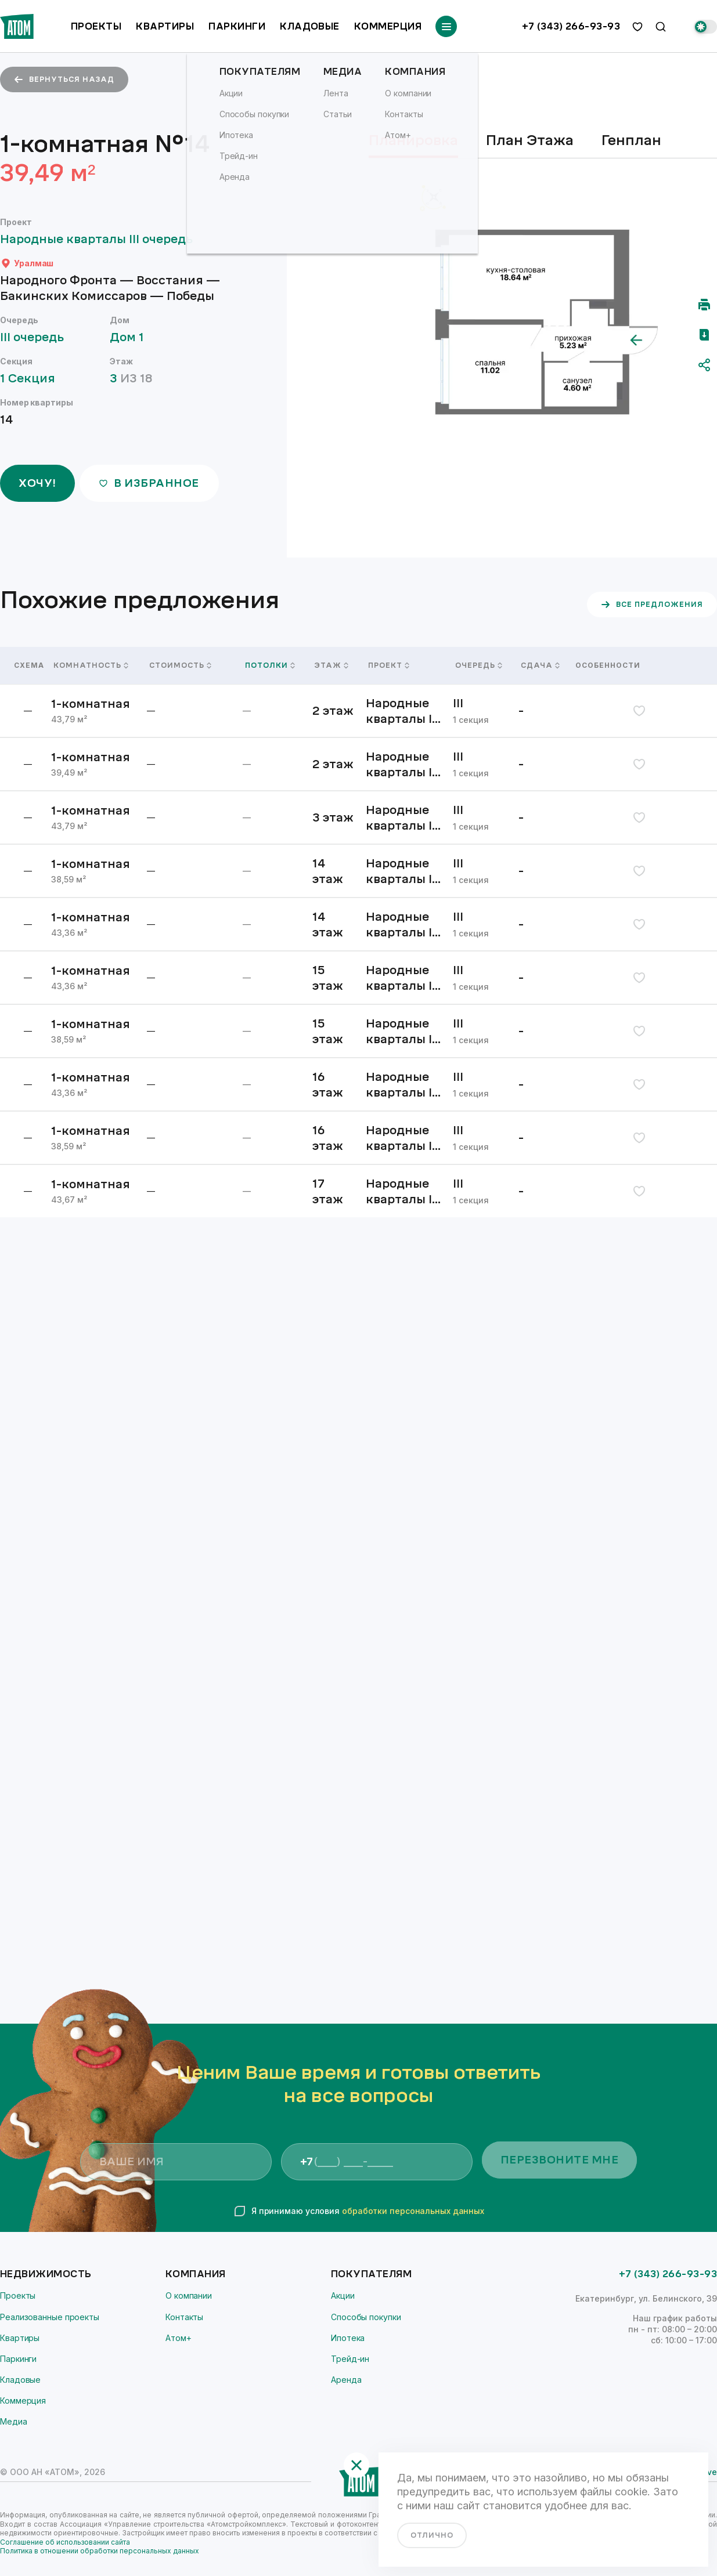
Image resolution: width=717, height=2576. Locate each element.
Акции (343, 2295)
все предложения (652, 604)
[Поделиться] (704, 365)
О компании (188, 2295)
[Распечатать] (704, 304)
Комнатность (90, 665)
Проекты (96, 26)
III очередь (37, 337)
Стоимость (180, 665)
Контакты (184, 2317)
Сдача (540, 665)
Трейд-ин (350, 2359)
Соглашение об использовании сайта (65, 2542)
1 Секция (33, 378)
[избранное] (637, 26)
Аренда (346, 2380)
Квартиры (165, 26)
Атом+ (178, 2338)
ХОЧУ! (37, 483)
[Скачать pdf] (704, 335)
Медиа (13, 2421)
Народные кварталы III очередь (102, 239)
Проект (388, 665)
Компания (195, 2274)
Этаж (331, 665)
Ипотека (348, 2338)
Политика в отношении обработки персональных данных (99, 2550)
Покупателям (371, 2274)
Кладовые (310, 26)
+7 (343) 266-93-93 (571, 26)
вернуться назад (64, 79)
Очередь (478, 665)
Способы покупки (366, 2317)
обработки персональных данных (413, 2211)
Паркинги (236, 26)
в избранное (149, 483)
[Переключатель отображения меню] (446, 26)
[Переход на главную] (17, 26)
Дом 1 (132, 337)
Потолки (270, 665)
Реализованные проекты (49, 2317)
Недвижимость (46, 2274)
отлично (431, 2535)
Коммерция (387, 26)
